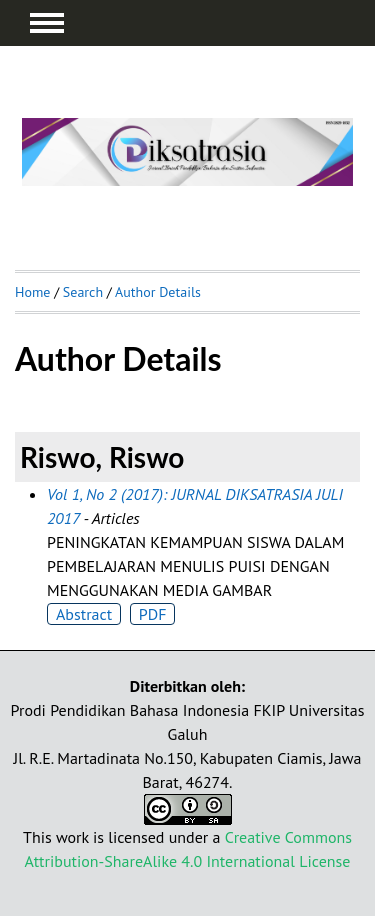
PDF (153, 614)
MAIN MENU (47, 23)
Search (83, 292)
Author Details (158, 292)
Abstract (84, 614)
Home (32, 292)
